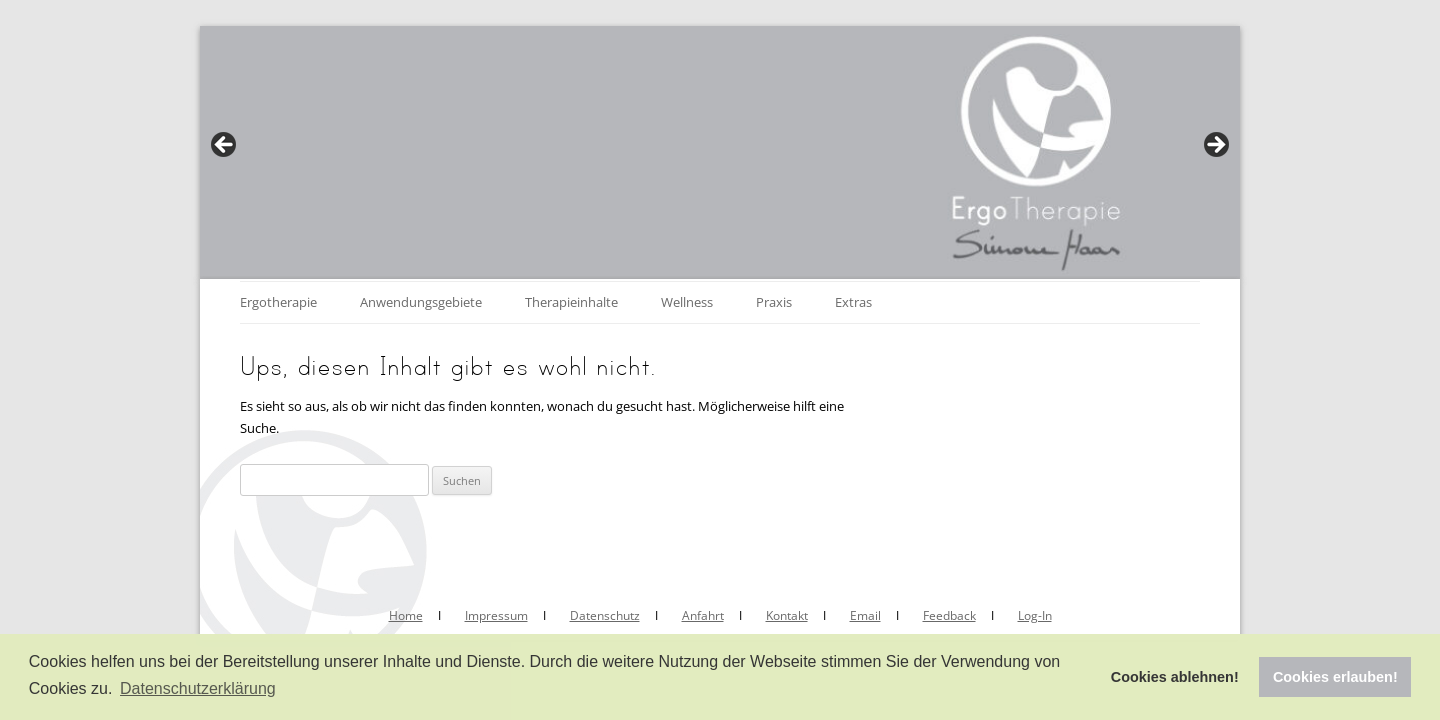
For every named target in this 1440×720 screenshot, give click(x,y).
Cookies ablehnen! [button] (1175, 677)
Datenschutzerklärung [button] (198, 688)
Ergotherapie (278, 302)
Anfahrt (703, 615)
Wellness (687, 302)
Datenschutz (605, 615)
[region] (720, 151)
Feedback (949, 615)
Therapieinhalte (571, 302)
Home (406, 615)
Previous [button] (225, 146)
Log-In (1035, 615)
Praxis (774, 302)
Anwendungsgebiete (421, 302)
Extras (853, 302)
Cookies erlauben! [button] (1335, 677)
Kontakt (787, 615)
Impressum (496, 615)
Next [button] (1215, 146)
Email (865, 615)
